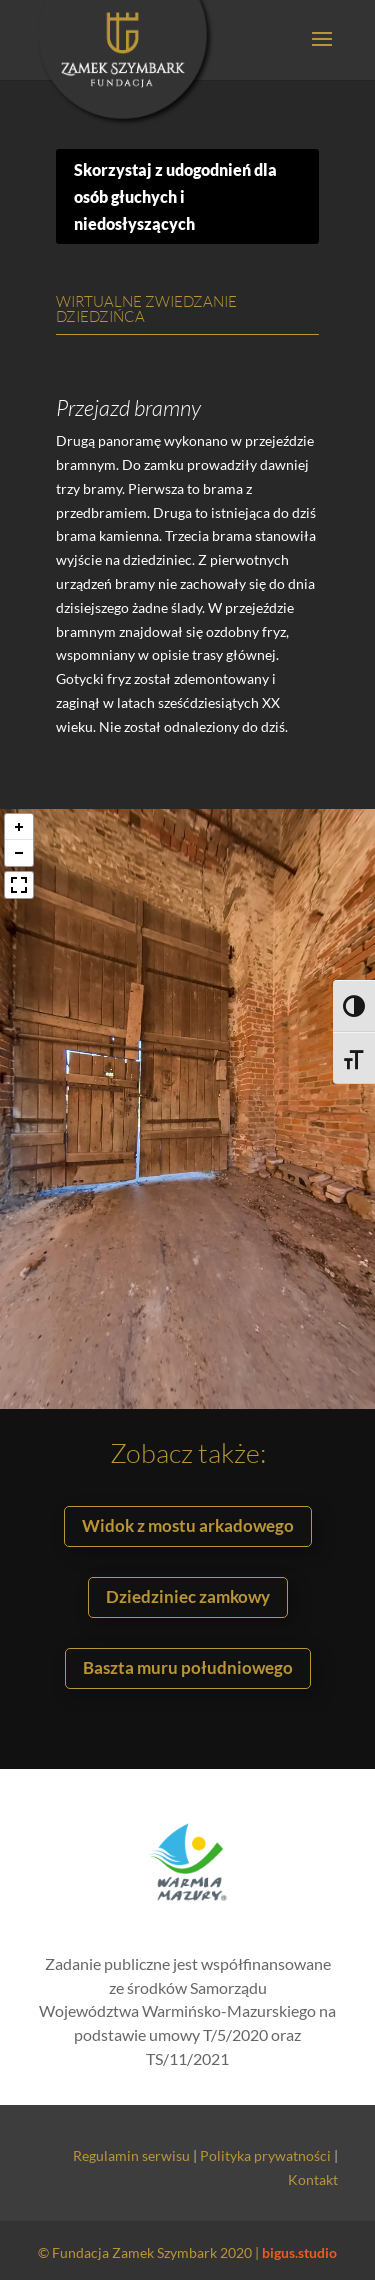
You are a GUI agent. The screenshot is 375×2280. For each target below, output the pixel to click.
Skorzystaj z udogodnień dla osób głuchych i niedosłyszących (175, 196)
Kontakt (313, 2179)
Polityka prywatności (265, 2155)
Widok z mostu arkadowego (188, 1525)
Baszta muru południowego (188, 1667)
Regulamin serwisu (131, 2155)
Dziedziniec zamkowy (188, 1596)
